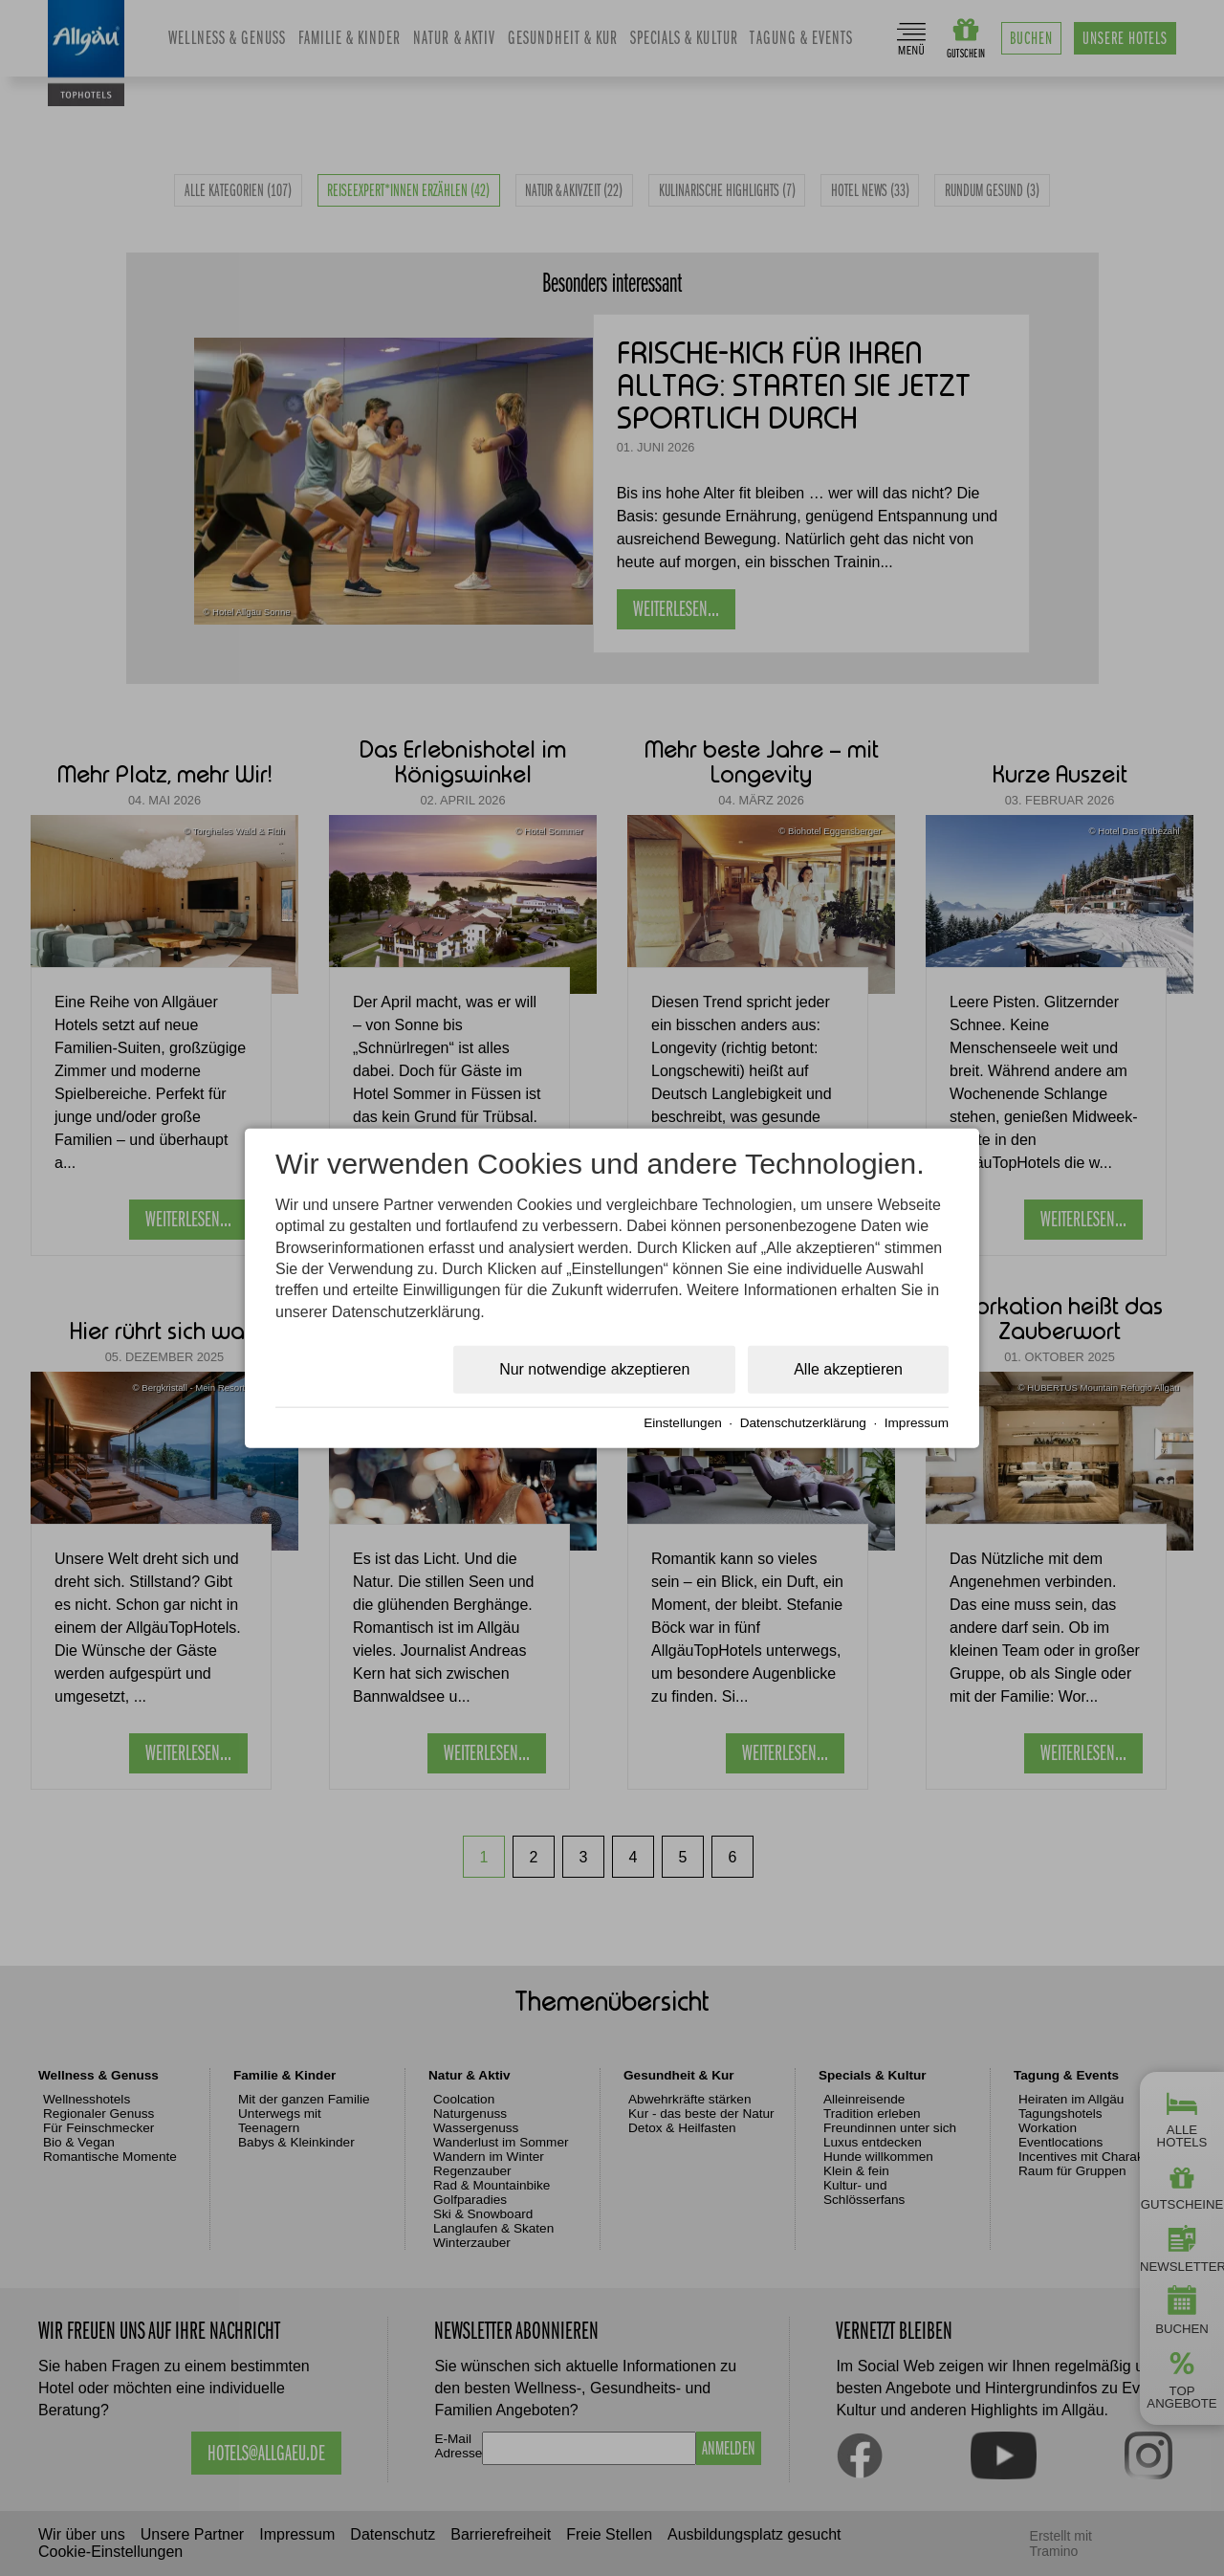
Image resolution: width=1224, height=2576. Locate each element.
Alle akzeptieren (848, 1369)
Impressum (917, 1423)
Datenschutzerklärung (803, 1423)
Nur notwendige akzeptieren (594, 1369)
